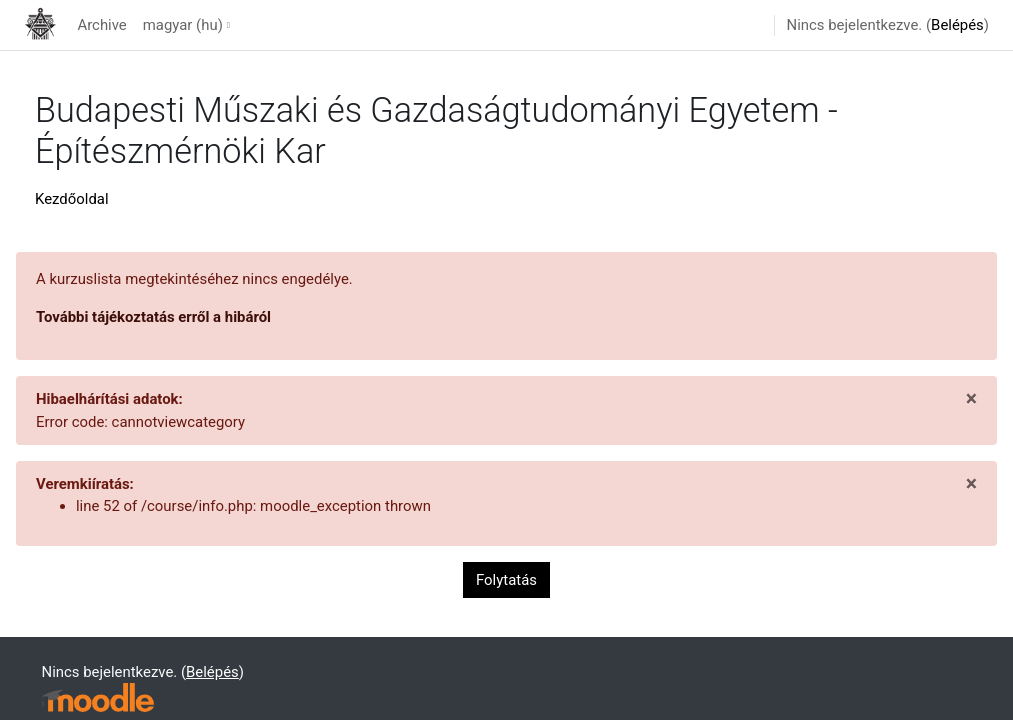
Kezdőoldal (72, 199)
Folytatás (506, 580)
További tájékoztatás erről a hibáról (153, 317)
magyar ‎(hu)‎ (183, 25)
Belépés (957, 25)
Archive (101, 25)
